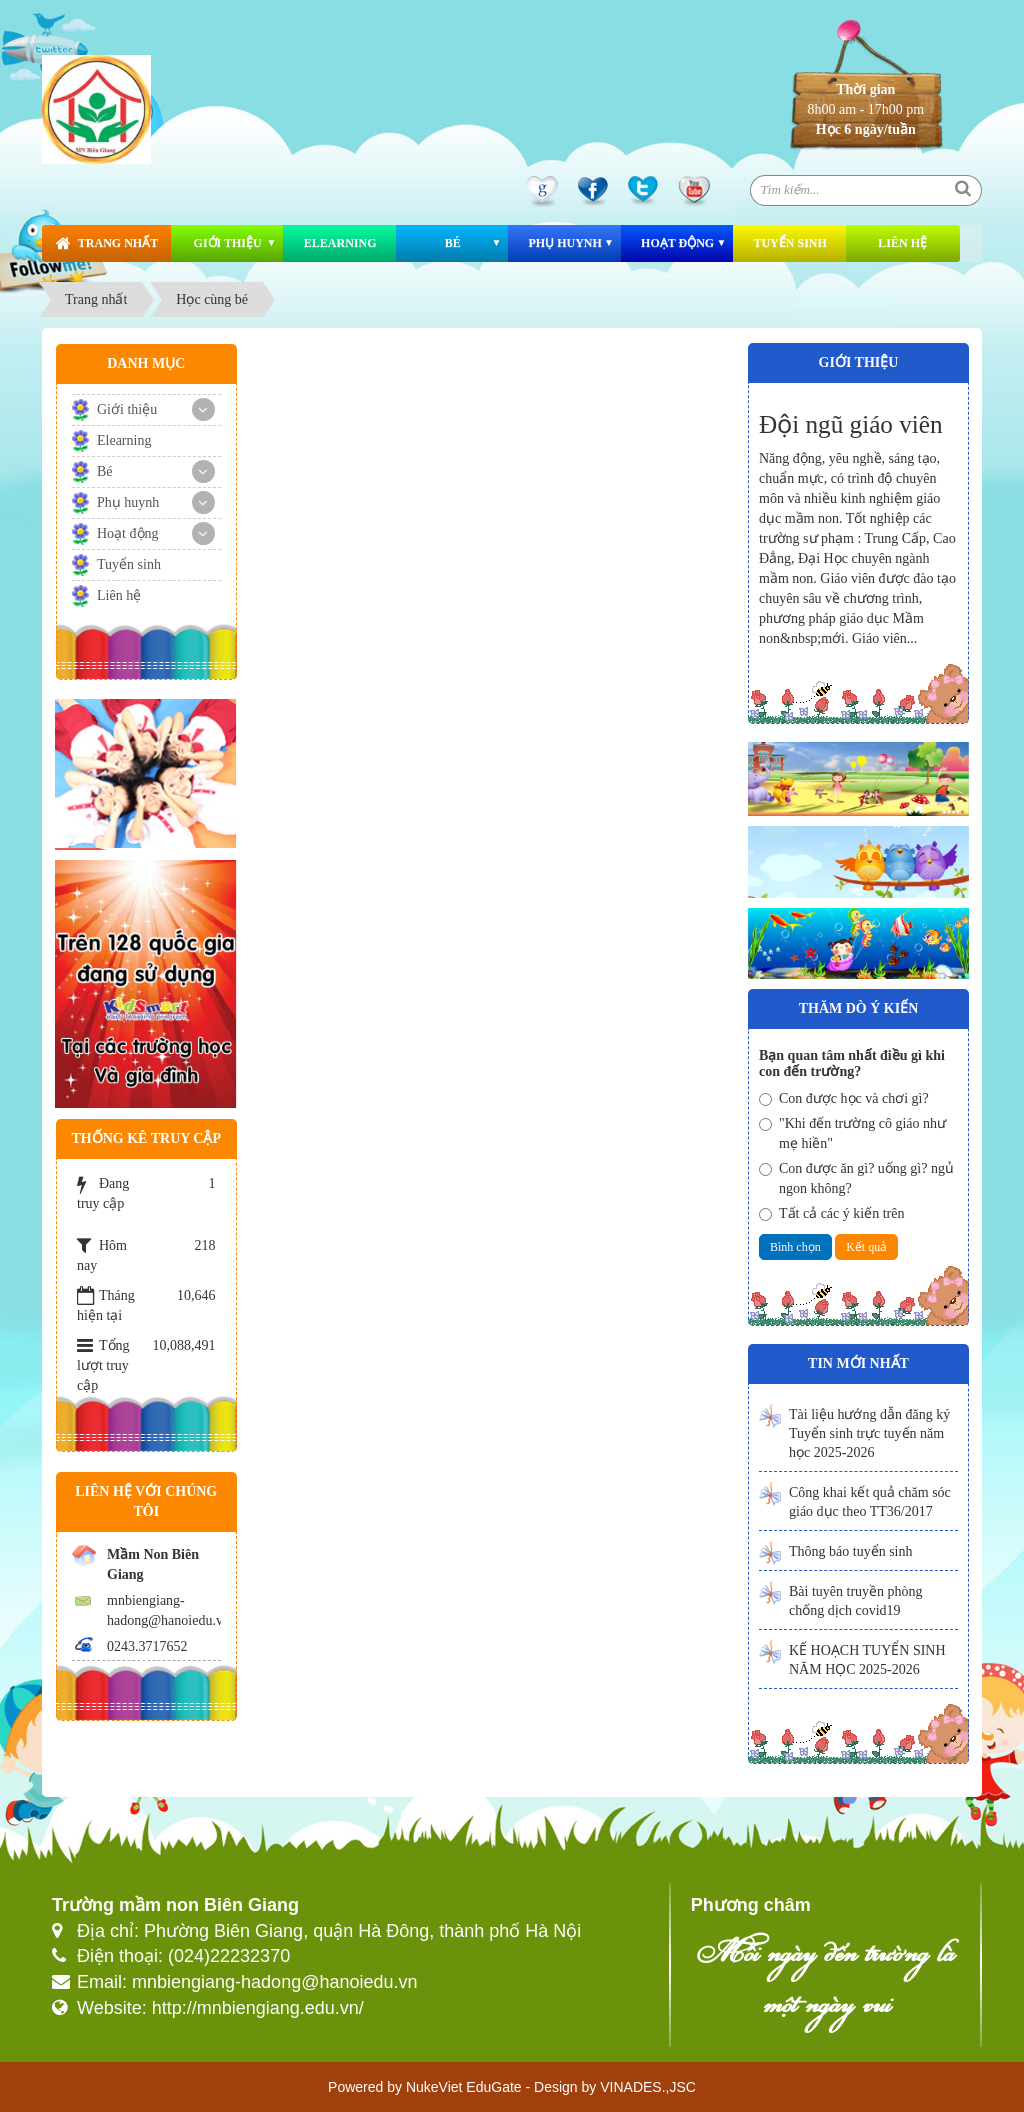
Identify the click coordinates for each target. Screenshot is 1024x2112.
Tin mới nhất (858, 1363)
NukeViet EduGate (464, 2087)
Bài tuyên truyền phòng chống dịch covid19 (856, 1601)
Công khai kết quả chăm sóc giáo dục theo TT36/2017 (870, 1502)
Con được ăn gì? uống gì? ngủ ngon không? (856, 1178)
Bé (453, 243)
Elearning (340, 243)
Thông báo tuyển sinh (851, 1551)
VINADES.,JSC (648, 2087)
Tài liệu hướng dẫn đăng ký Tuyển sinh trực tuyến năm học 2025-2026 (869, 1433)
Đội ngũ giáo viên (851, 424)
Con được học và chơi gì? (844, 1098)
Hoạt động (677, 243)
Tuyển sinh (789, 243)
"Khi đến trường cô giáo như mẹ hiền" (852, 1133)
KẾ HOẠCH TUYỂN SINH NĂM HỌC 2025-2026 (867, 1660)
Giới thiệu (228, 243)
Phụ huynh (564, 243)
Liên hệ (902, 243)
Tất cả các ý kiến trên (831, 1213)
